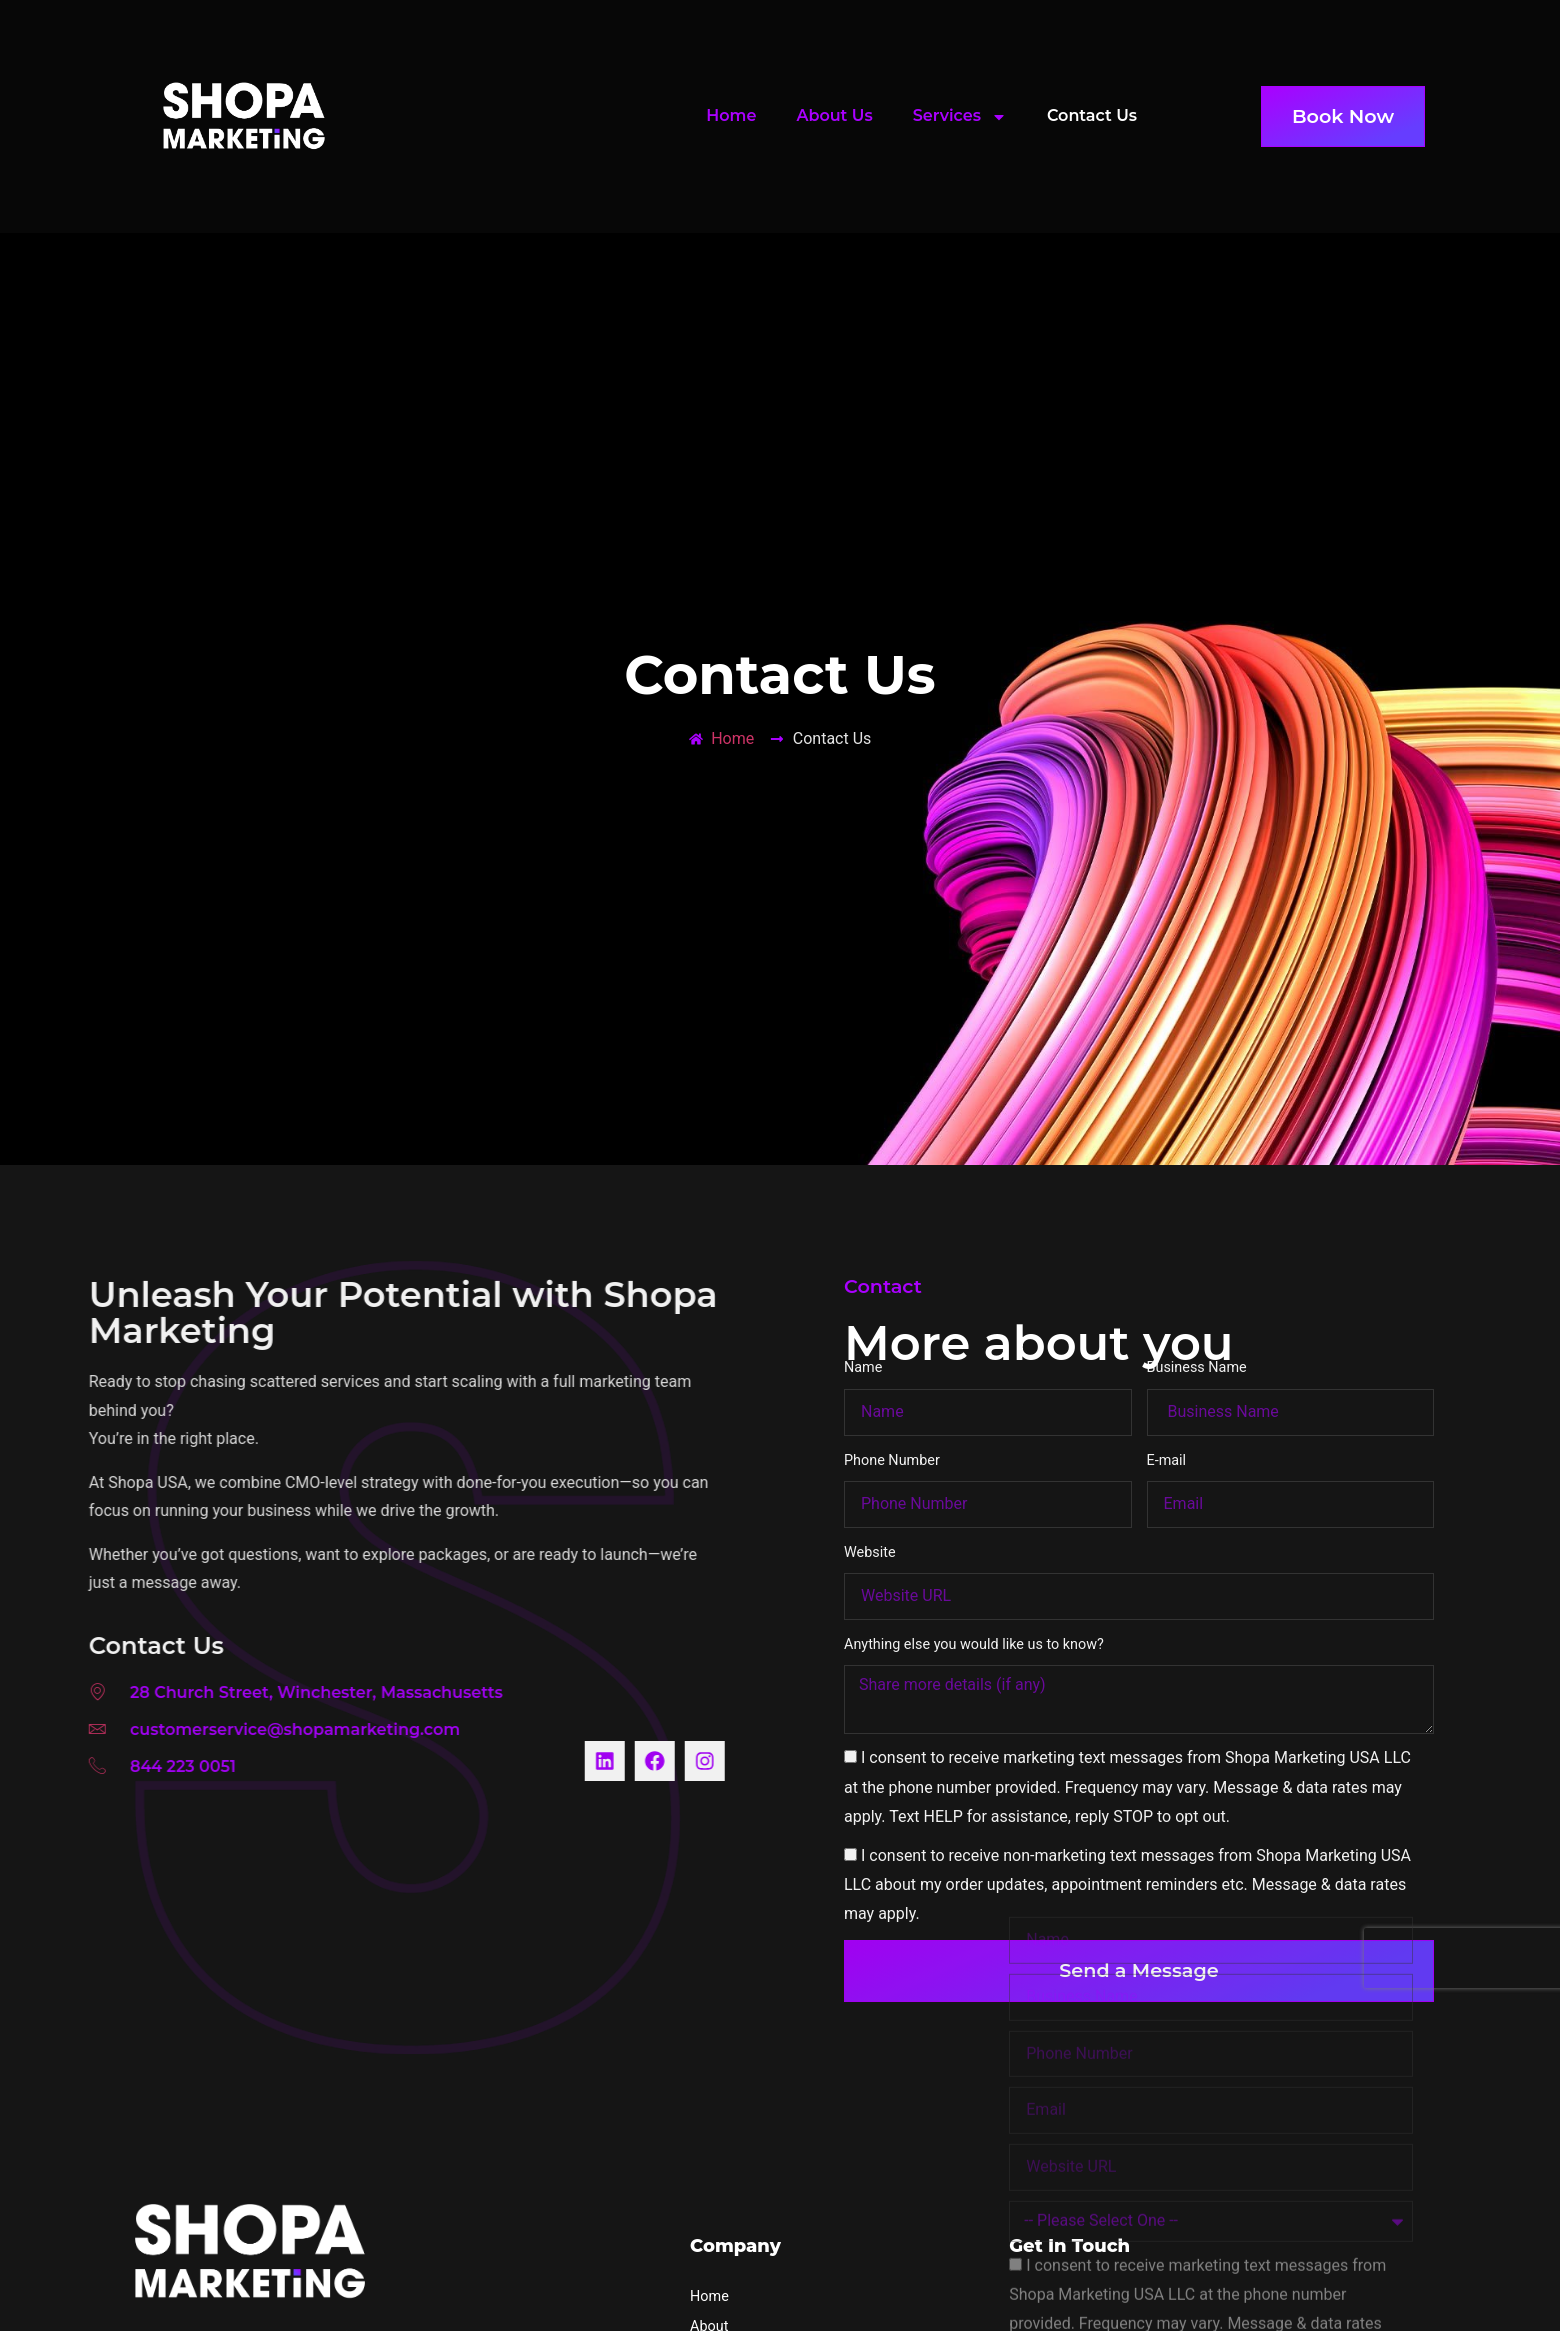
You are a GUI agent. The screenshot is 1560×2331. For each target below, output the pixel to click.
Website (870, 1493)
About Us (834, 115)
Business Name (1197, 1309)
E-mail (1167, 1401)
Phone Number (892, 1401)
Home (731, 115)
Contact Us (1092, 115)
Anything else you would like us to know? (974, 1585)
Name (863, 1309)
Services (960, 117)
